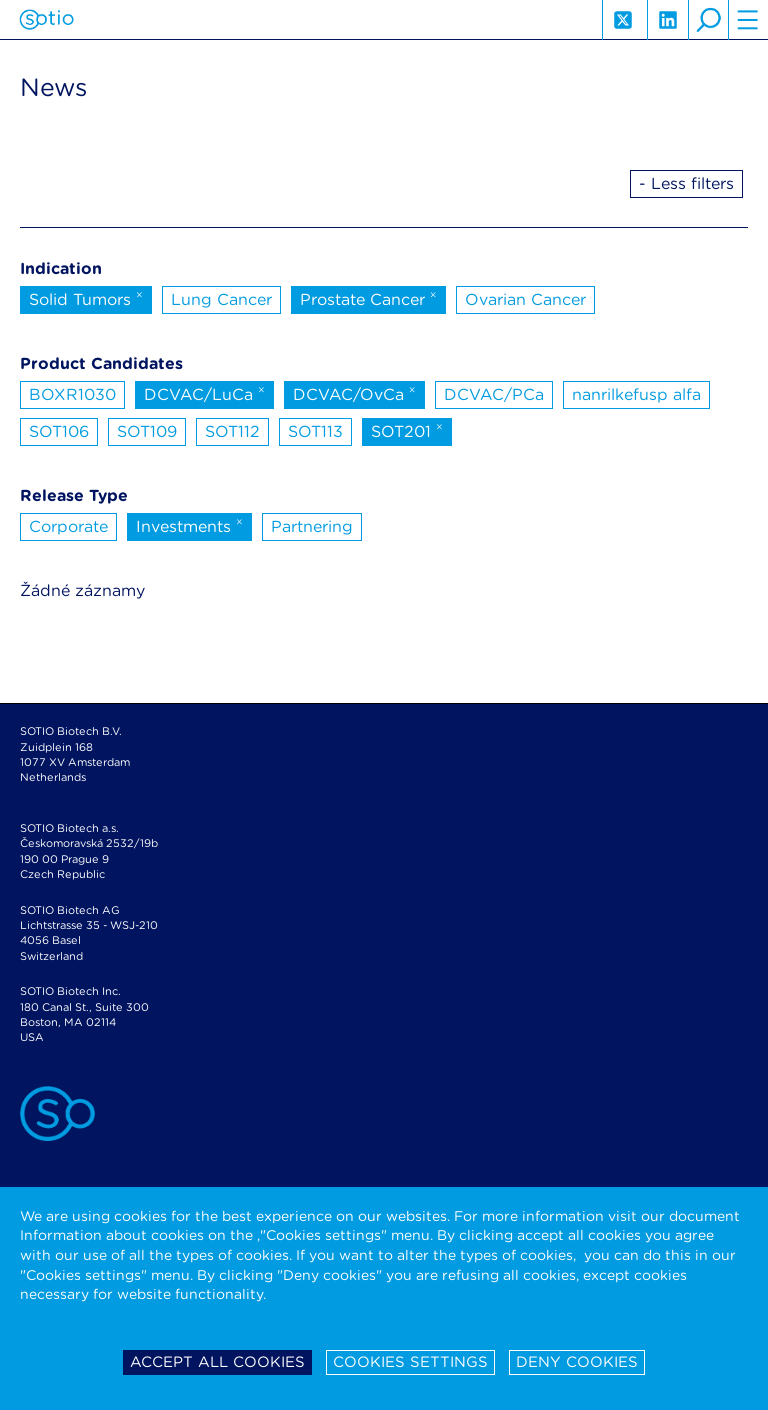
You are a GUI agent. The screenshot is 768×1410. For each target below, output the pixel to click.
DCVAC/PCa (494, 394)
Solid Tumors (86, 298)
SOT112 (232, 431)
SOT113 (315, 431)
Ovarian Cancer (525, 299)
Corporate (68, 526)
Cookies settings (410, 1362)
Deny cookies (577, 1362)
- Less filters (686, 183)
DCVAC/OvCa (354, 393)
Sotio (46, 20)
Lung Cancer (221, 299)
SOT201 (407, 430)
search (708, 20)
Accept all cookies (217, 1362)
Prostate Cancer (368, 298)
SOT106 (59, 431)
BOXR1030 (72, 394)
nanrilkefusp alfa (636, 394)
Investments (189, 525)
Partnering (312, 526)
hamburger (748, 20)
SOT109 (147, 431)
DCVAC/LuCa (204, 393)
